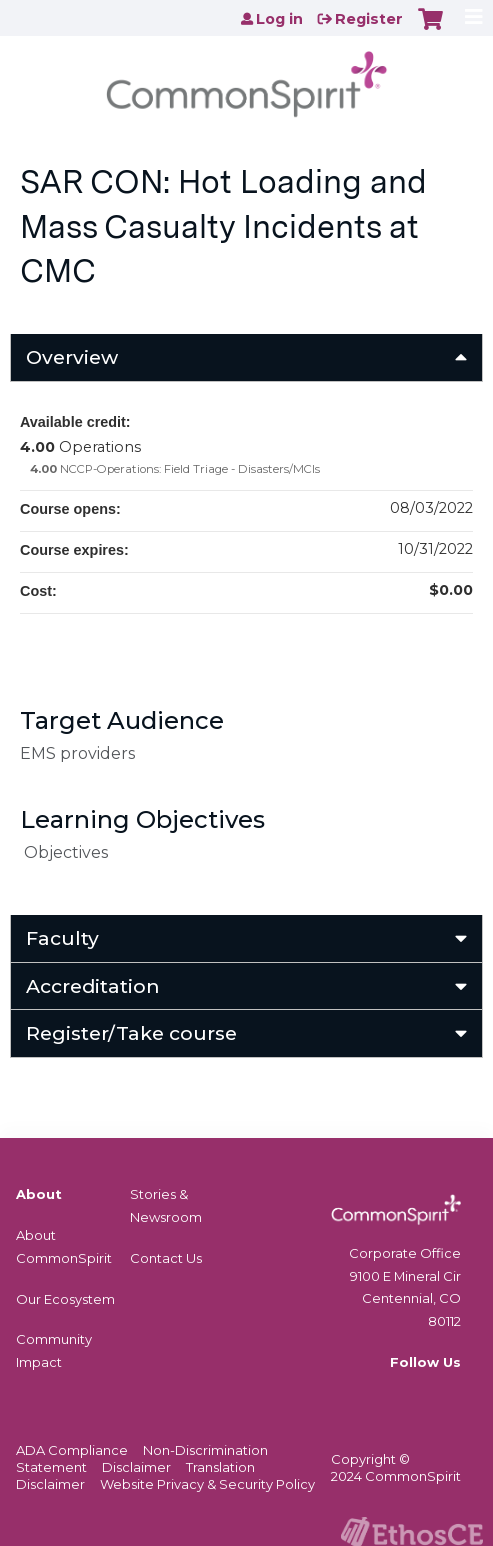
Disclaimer (136, 1467)
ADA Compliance (72, 1450)
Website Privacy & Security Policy (207, 1484)
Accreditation (93, 986)
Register (369, 19)
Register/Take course (131, 1033)
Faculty (62, 938)
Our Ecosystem (65, 1299)
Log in (279, 19)
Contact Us (166, 1258)
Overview (72, 357)
